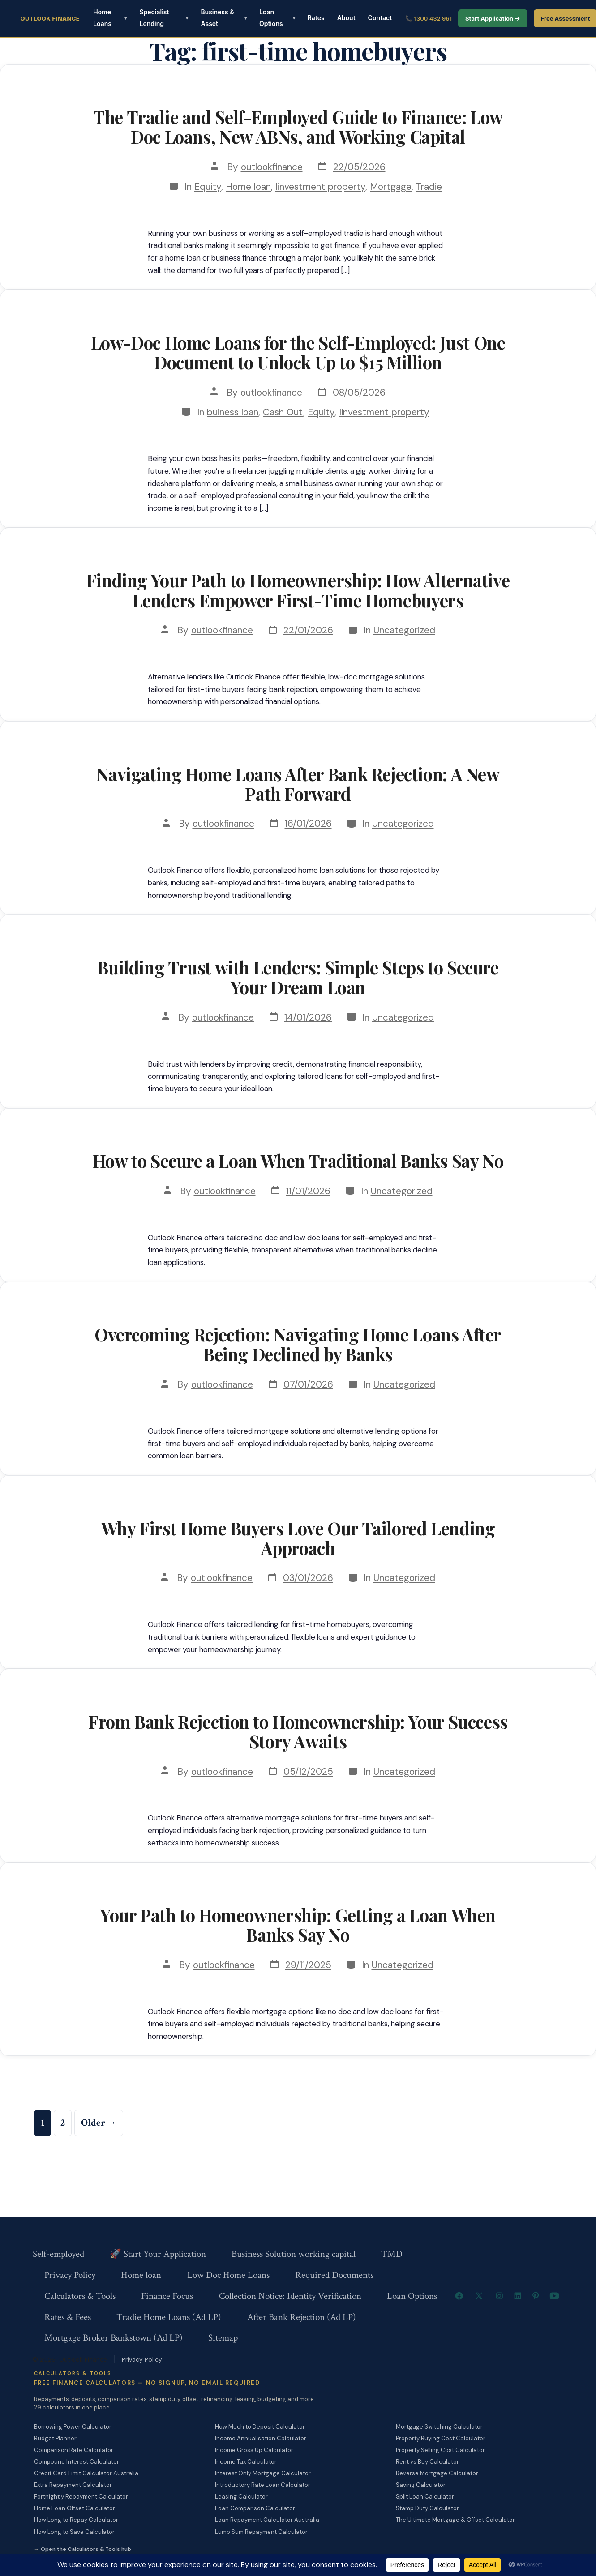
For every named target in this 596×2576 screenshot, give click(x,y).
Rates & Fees (67, 2317)
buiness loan (232, 412)
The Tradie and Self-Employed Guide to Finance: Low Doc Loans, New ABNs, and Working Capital (298, 126)
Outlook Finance (50, 18)
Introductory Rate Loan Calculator (262, 2485)
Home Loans (102, 17)
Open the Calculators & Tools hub (86, 2549)
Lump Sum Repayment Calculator (261, 2532)
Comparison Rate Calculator (73, 2450)
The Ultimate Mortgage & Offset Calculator (455, 2520)
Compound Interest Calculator (76, 2461)
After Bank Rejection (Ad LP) (301, 2317)
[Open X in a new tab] (479, 2296)
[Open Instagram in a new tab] (499, 2296)
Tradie (429, 186)
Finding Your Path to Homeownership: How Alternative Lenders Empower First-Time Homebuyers (298, 589)
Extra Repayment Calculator (73, 2485)
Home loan (248, 186)
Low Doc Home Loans (228, 2275)
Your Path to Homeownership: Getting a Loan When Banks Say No (298, 1924)
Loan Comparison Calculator (255, 2508)
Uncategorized (404, 630)
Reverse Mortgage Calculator (437, 2473)
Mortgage (391, 186)
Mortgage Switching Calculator (439, 2427)
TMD (392, 2254)
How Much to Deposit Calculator (260, 2427)
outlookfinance (272, 167)
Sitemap (223, 2338)
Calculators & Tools (80, 2296)
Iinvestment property (320, 186)
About (346, 17)
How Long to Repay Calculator (76, 2520)
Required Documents (334, 2275)
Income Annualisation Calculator (260, 2438)
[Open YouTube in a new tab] (554, 2296)
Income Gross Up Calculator (254, 2450)
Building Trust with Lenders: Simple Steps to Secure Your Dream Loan (297, 977)
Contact (380, 17)
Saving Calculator (421, 2485)
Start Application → (492, 18)
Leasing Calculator (241, 2496)
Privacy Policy (69, 2275)
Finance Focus (167, 2296)
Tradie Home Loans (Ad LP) (168, 2317)
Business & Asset (217, 17)
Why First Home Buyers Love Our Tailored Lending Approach (298, 1538)
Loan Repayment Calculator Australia (267, 2520)
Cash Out (283, 412)
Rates (316, 17)
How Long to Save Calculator (74, 2532)
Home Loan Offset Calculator (74, 2508)
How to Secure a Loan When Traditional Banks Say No (298, 1160)
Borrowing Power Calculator (72, 2427)
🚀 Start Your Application (158, 2254)
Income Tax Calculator (246, 2461)
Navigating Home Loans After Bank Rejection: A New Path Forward (297, 783)
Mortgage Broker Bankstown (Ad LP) (113, 2338)
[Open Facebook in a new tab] (459, 2296)
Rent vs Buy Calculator (427, 2461)
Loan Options (271, 17)
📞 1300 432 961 (428, 18)
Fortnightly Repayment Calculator (81, 2496)
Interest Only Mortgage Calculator (263, 2473)
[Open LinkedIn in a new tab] (518, 2296)
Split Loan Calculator (425, 2496)
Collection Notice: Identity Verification (290, 2296)
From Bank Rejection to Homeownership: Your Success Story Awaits (298, 1731)
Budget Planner (55, 2438)
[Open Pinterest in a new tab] (535, 2296)
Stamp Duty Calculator (427, 2508)
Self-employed (58, 2254)
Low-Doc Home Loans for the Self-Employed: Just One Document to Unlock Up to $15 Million (298, 352)
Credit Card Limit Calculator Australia (86, 2473)
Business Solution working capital (294, 2254)
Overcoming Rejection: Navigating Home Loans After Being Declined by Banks (298, 1344)
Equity (207, 186)
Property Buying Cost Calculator (440, 2438)
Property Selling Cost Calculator (440, 2450)
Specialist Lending (154, 17)
